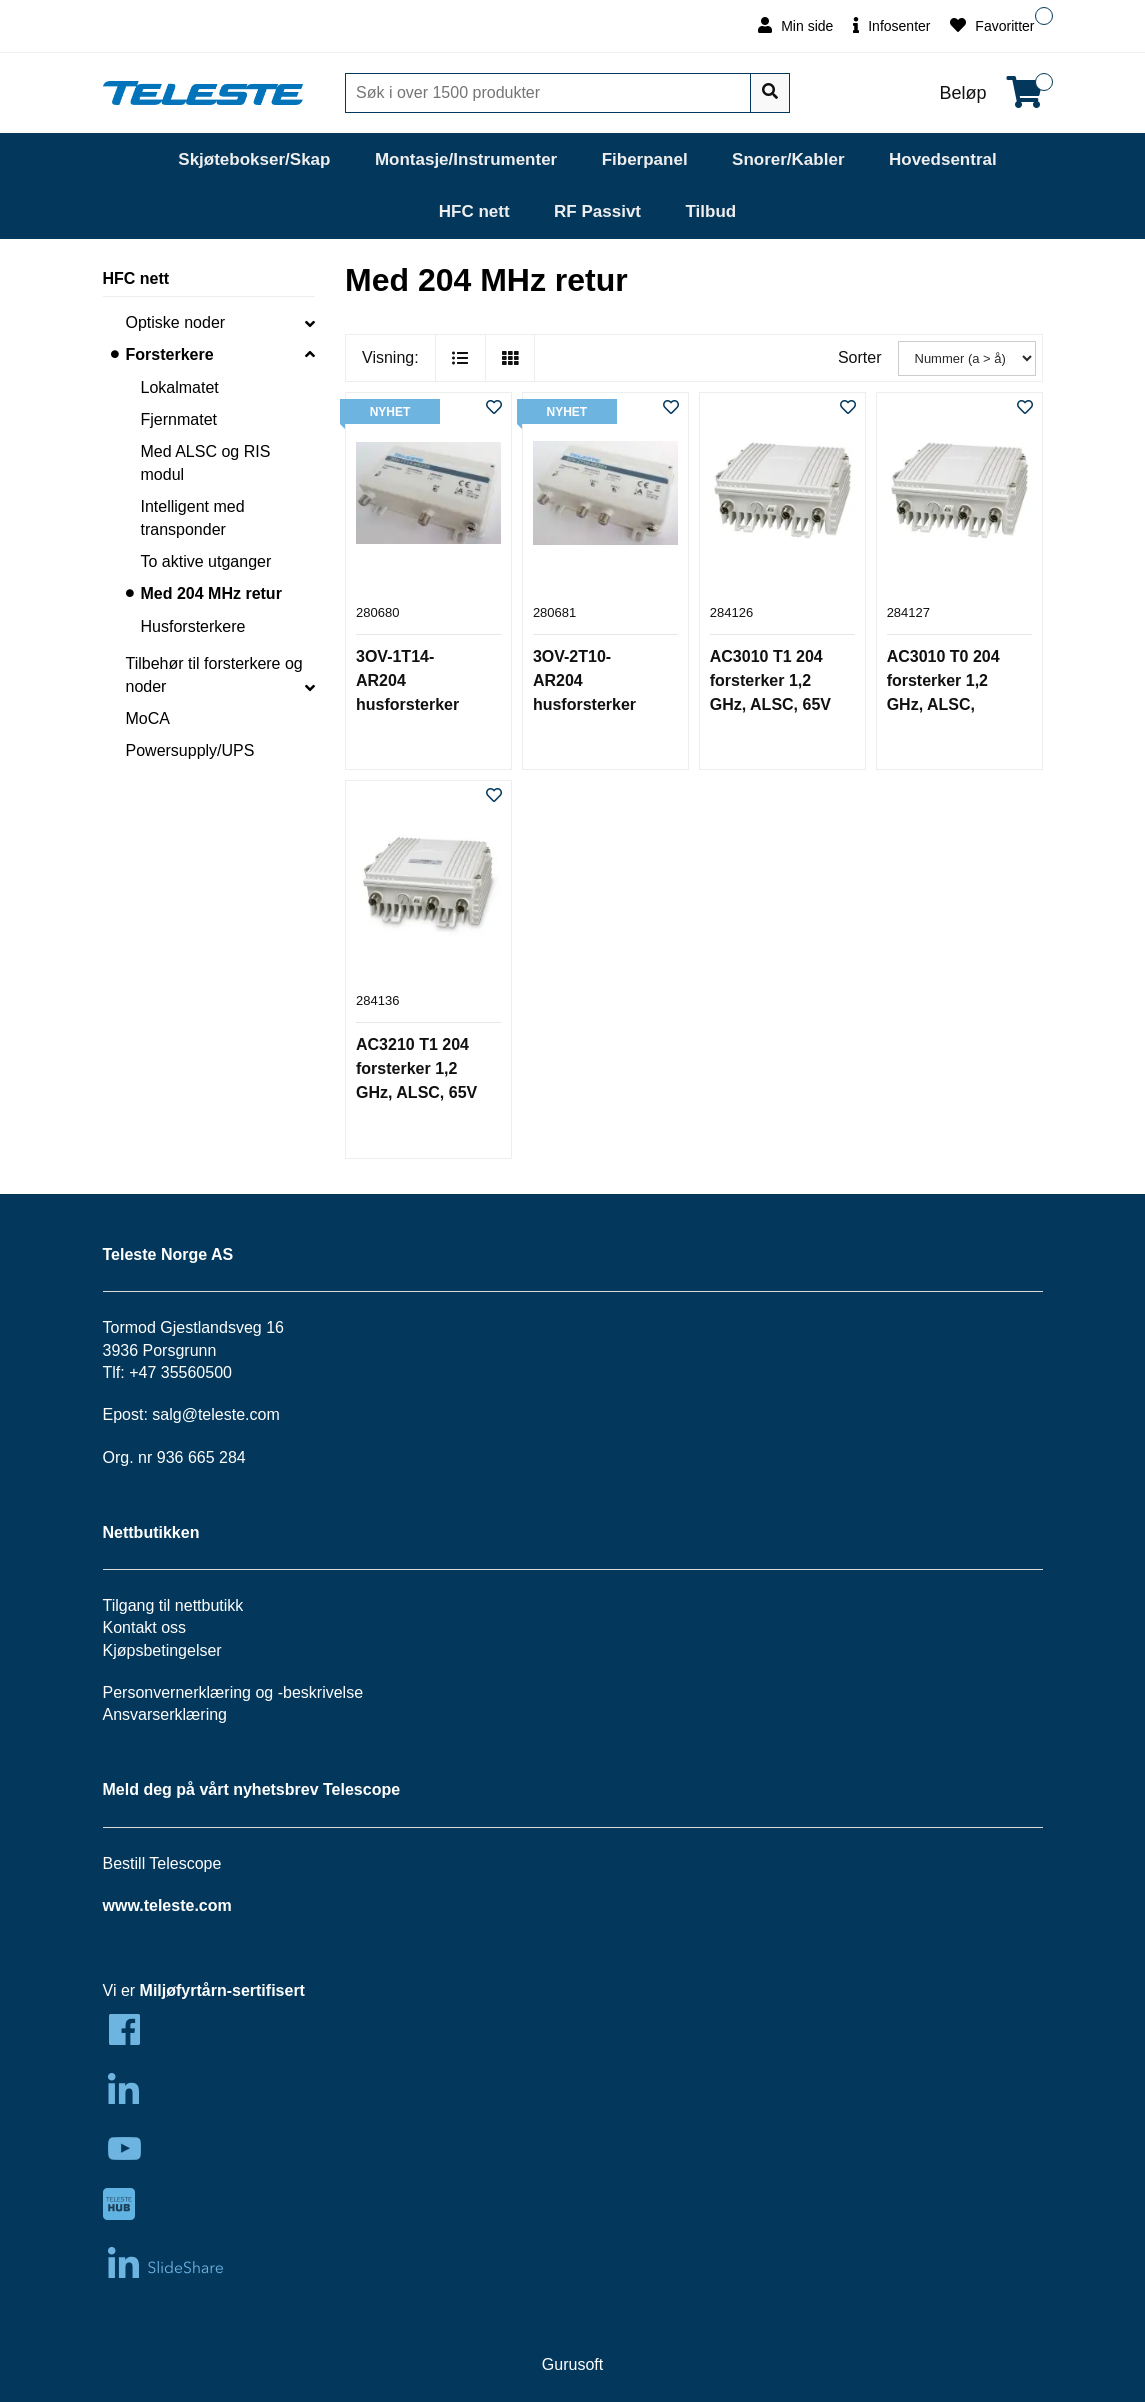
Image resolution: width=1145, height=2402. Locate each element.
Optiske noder (176, 322)
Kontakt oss (145, 1627)
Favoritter (992, 25)
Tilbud (710, 211)
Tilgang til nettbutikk (173, 1605)
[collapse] (310, 323)
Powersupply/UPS (190, 750)
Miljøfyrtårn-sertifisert (222, 1990)
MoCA (148, 718)
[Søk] (550, 93)
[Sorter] (967, 358)
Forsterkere (170, 354)
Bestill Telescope (162, 1863)
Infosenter (891, 25)
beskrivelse (323, 1692)
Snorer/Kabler (788, 159)
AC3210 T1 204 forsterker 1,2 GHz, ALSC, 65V (416, 1068)
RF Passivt (597, 211)
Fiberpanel (645, 159)
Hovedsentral (943, 159)
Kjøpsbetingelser (162, 1650)
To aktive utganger (206, 561)
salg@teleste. (200, 1414)
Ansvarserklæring (165, 1714)
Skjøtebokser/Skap (254, 159)
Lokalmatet (180, 387)
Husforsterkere (193, 626)
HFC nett (474, 211)
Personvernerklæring (177, 1692)
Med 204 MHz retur (211, 593)
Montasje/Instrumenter (466, 159)
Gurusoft (572, 2364)
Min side (795, 25)
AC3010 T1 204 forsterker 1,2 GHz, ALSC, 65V (770, 680)
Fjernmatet (179, 419)
